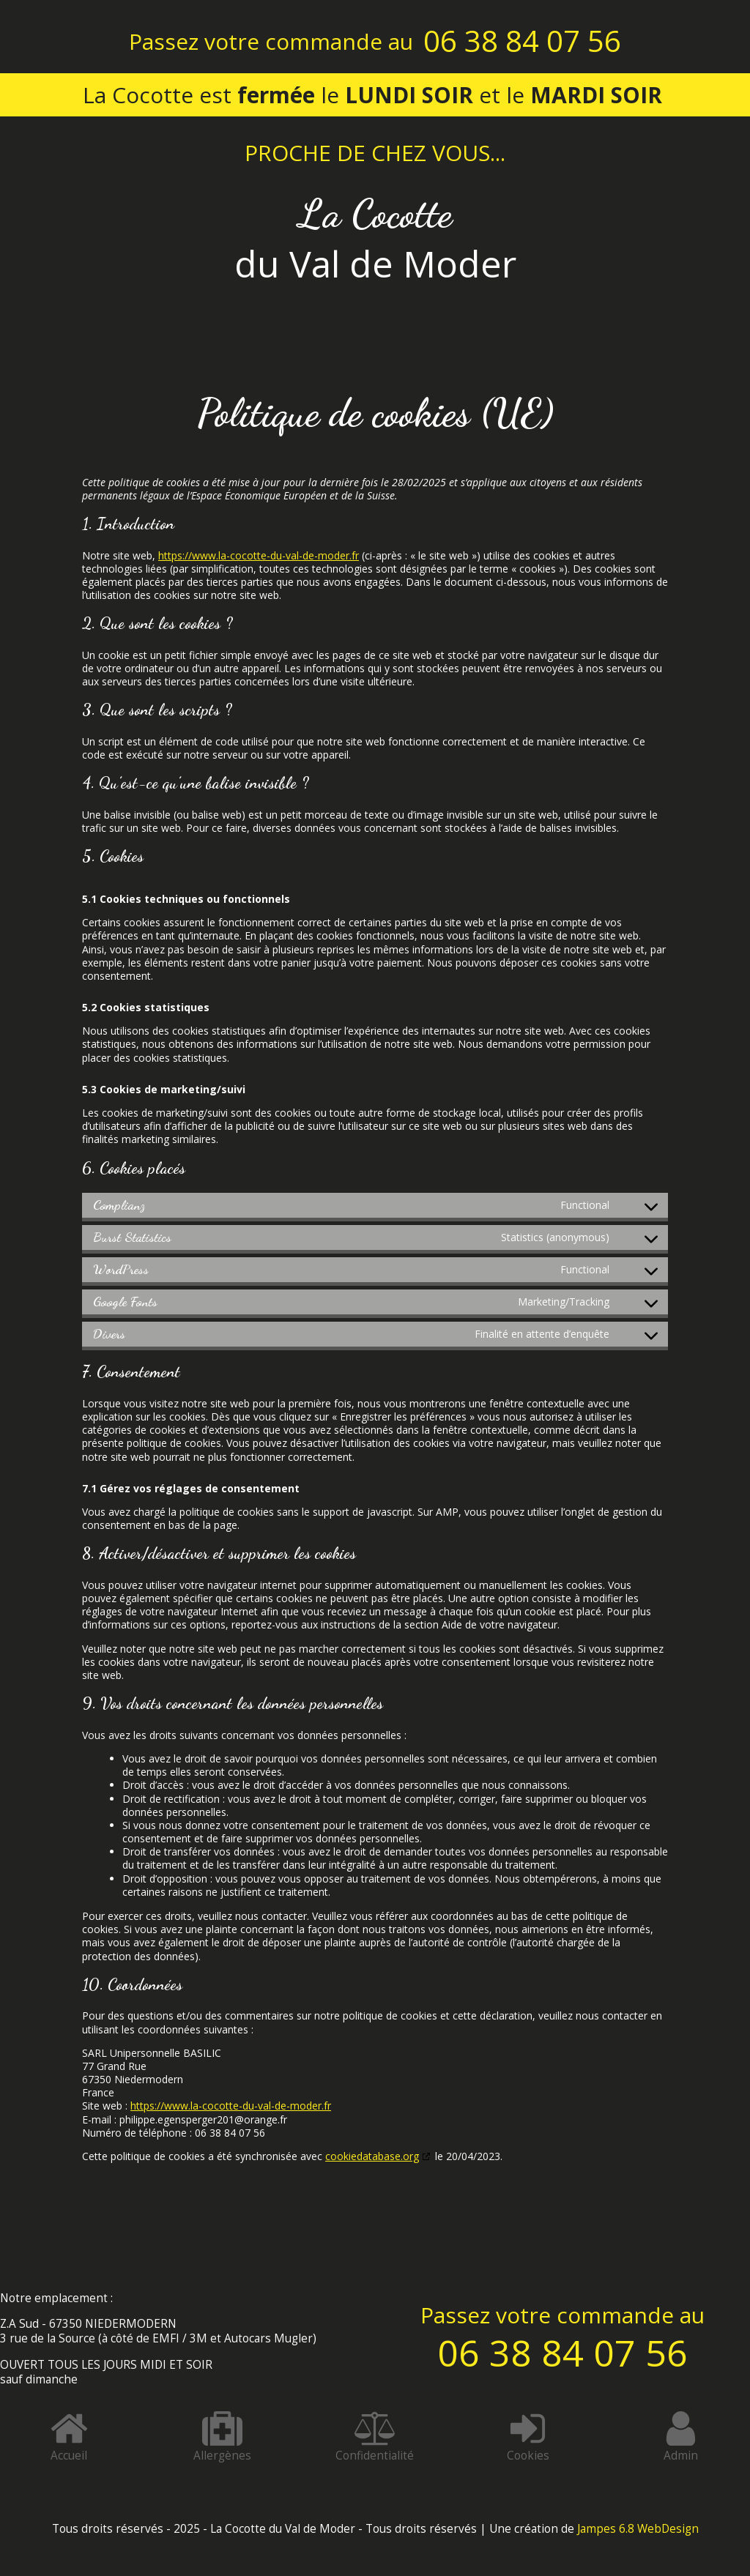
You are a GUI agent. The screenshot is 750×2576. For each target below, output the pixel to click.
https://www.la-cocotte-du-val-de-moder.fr (258, 555)
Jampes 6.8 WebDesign (638, 2528)
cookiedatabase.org (372, 2156)
